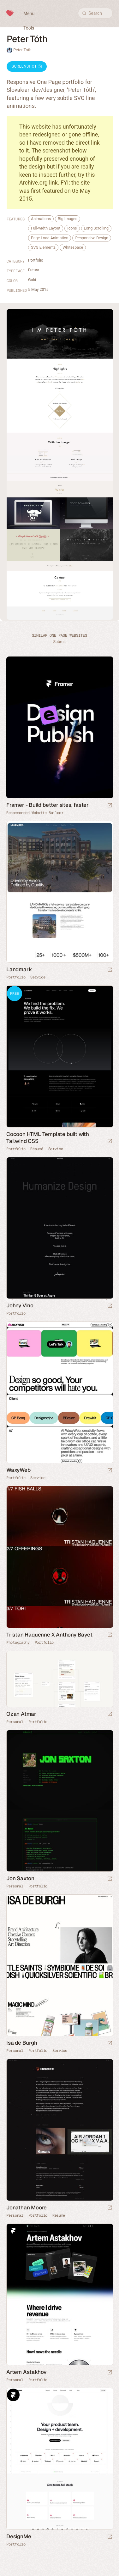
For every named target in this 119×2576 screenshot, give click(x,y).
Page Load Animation (49, 237)
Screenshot (27, 66)
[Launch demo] (110, 1141)
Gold (32, 279)
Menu (28, 13)
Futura (33, 270)
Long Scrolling (96, 228)
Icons (72, 228)
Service (37, 977)
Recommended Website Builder (34, 813)
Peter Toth (22, 49)
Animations (41, 218)
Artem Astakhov (26, 2371)
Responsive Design (91, 237)
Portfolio (35, 260)
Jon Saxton (20, 1878)
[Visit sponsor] (110, 805)
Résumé (36, 1149)
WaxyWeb (18, 1469)
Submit (59, 641)
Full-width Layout (45, 228)
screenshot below (65, 150)
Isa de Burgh (21, 2042)
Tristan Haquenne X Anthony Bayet (49, 1634)
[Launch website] (110, 970)
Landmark (19, 969)
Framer (13, 2230)
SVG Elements (43, 247)
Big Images (67, 218)
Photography (18, 1642)
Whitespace (72, 247)
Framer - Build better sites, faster (47, 804)
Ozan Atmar (21, 1713)
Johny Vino (19, 1305)
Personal (14, 1722)
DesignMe (18, 2536)
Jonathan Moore (26, 2207)
